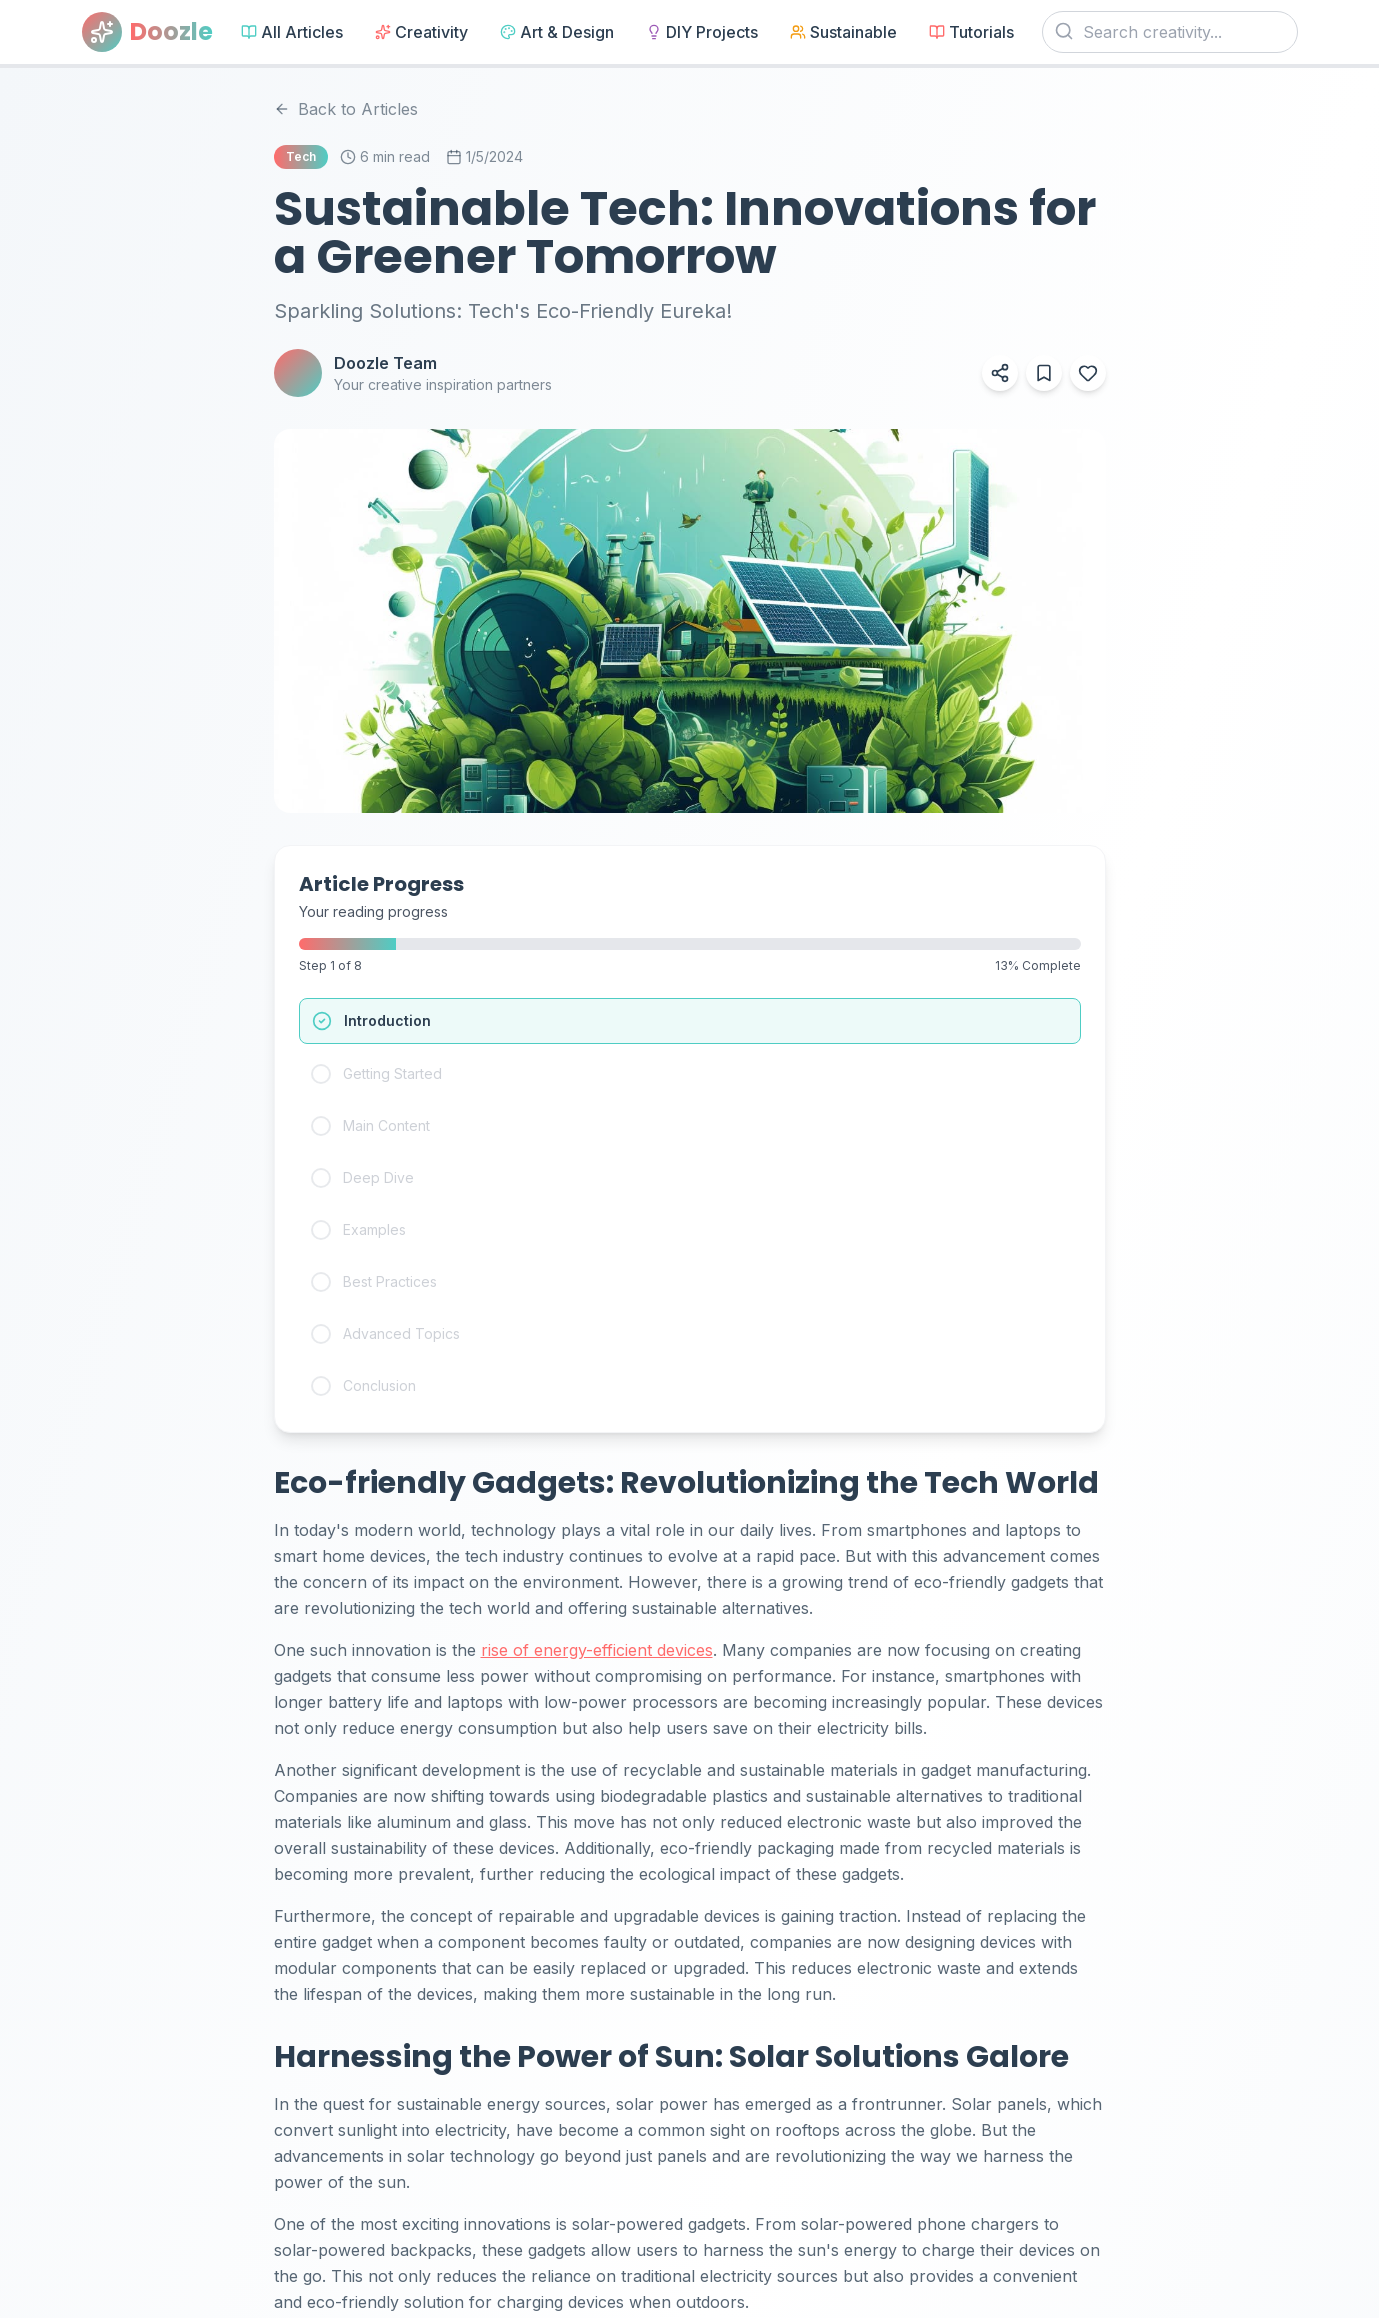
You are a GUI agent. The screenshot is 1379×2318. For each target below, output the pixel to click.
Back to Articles (346, 109)
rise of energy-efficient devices (597, 1650)
